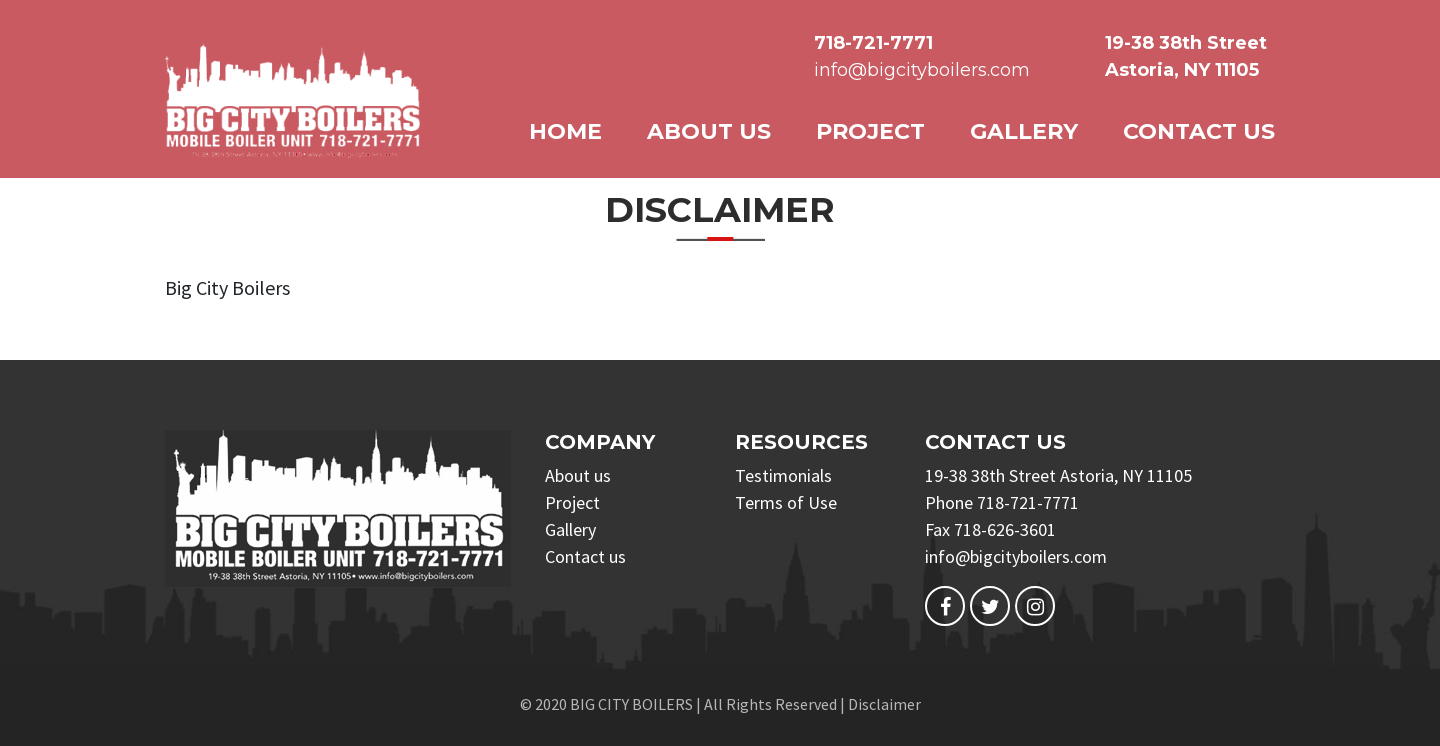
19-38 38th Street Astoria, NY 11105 (1058, 475)
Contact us (1199, 131)
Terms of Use (786, 502)
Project (870, 131)
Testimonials (783, 475)
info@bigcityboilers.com (922, 70)
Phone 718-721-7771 (1002, 502)
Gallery (1024, 131)
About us (709, 131)
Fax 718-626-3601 (990, 529)
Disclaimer (884, 704)
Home (565, 131)
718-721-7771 (873, 43)
